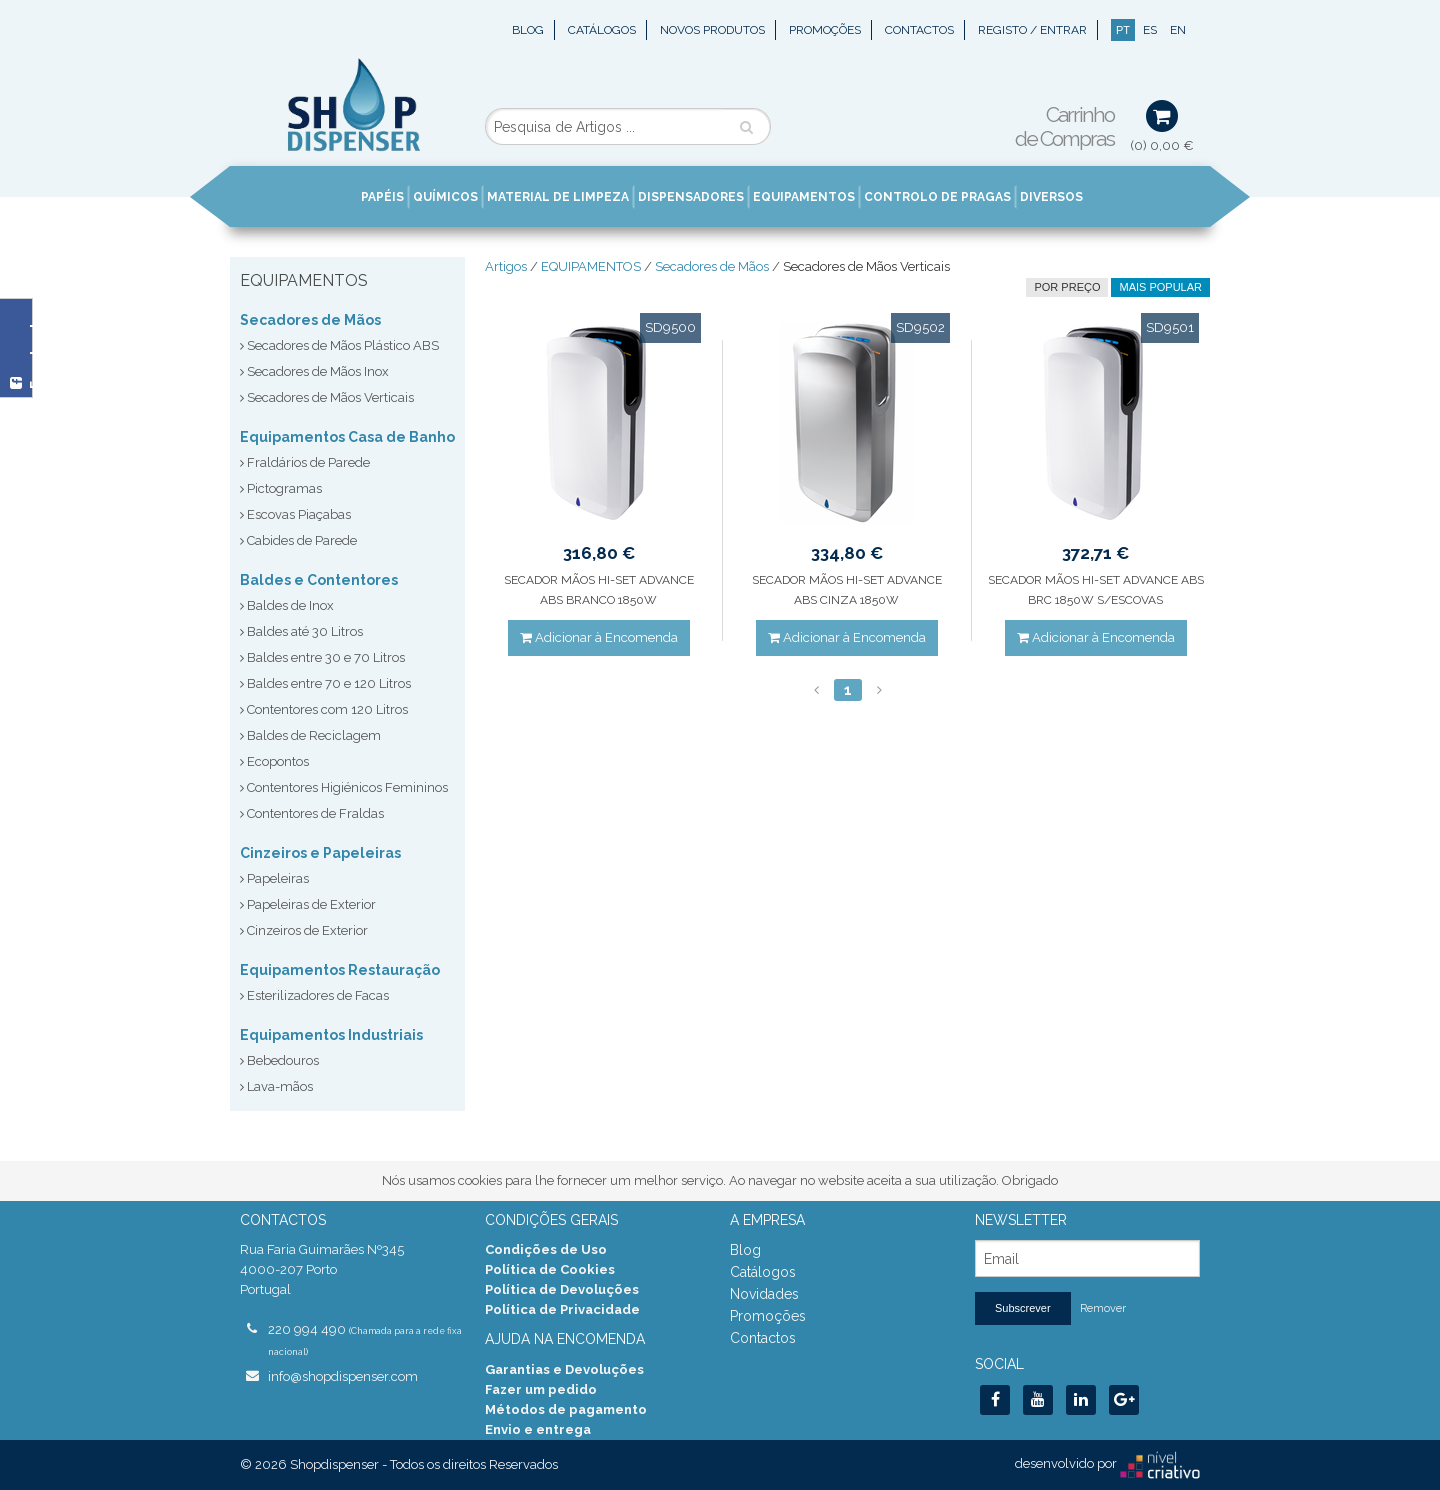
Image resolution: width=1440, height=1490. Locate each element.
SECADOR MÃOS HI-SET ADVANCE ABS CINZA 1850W (847, 590)
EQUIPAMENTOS (591, 266)
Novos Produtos (712, 30)
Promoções (825, 30)
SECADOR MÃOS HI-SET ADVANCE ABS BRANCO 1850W (599, 590)
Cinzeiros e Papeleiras (320, 853)
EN (1178, 30)
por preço (1067, 287)
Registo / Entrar (1032, 30)
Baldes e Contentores (319, 580)
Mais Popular (1160, 287)
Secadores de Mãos (310, 320)
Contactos (919, 30)
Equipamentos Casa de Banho (347, 437)
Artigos (506, 266)
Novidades (764, 1294)
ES (1150, 30)
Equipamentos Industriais (331, 1035)
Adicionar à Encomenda (599, 637)
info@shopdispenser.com (343, 1376)
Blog (528, 30)
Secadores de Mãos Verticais (866, 266)
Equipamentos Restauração (340, 970)
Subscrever (1023, 1308)
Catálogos (602, 30)
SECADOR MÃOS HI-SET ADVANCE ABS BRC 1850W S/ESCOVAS (1096, 590)
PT (1123, 30)
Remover (1103, 1308)
